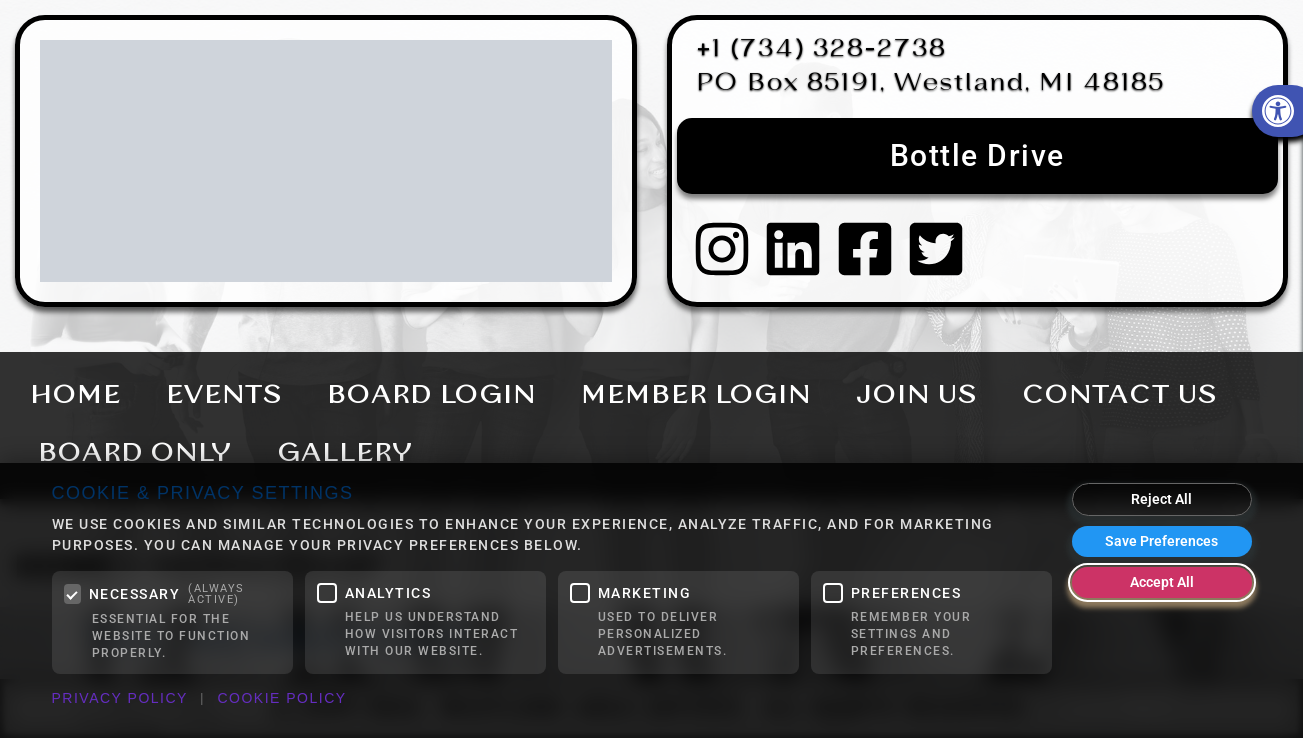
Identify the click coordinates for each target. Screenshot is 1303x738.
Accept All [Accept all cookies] (1162, 582)
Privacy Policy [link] (120, 698)
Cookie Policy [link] (281, 698)
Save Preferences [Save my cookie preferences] (1161, 541)
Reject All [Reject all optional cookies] (1161, 499)
